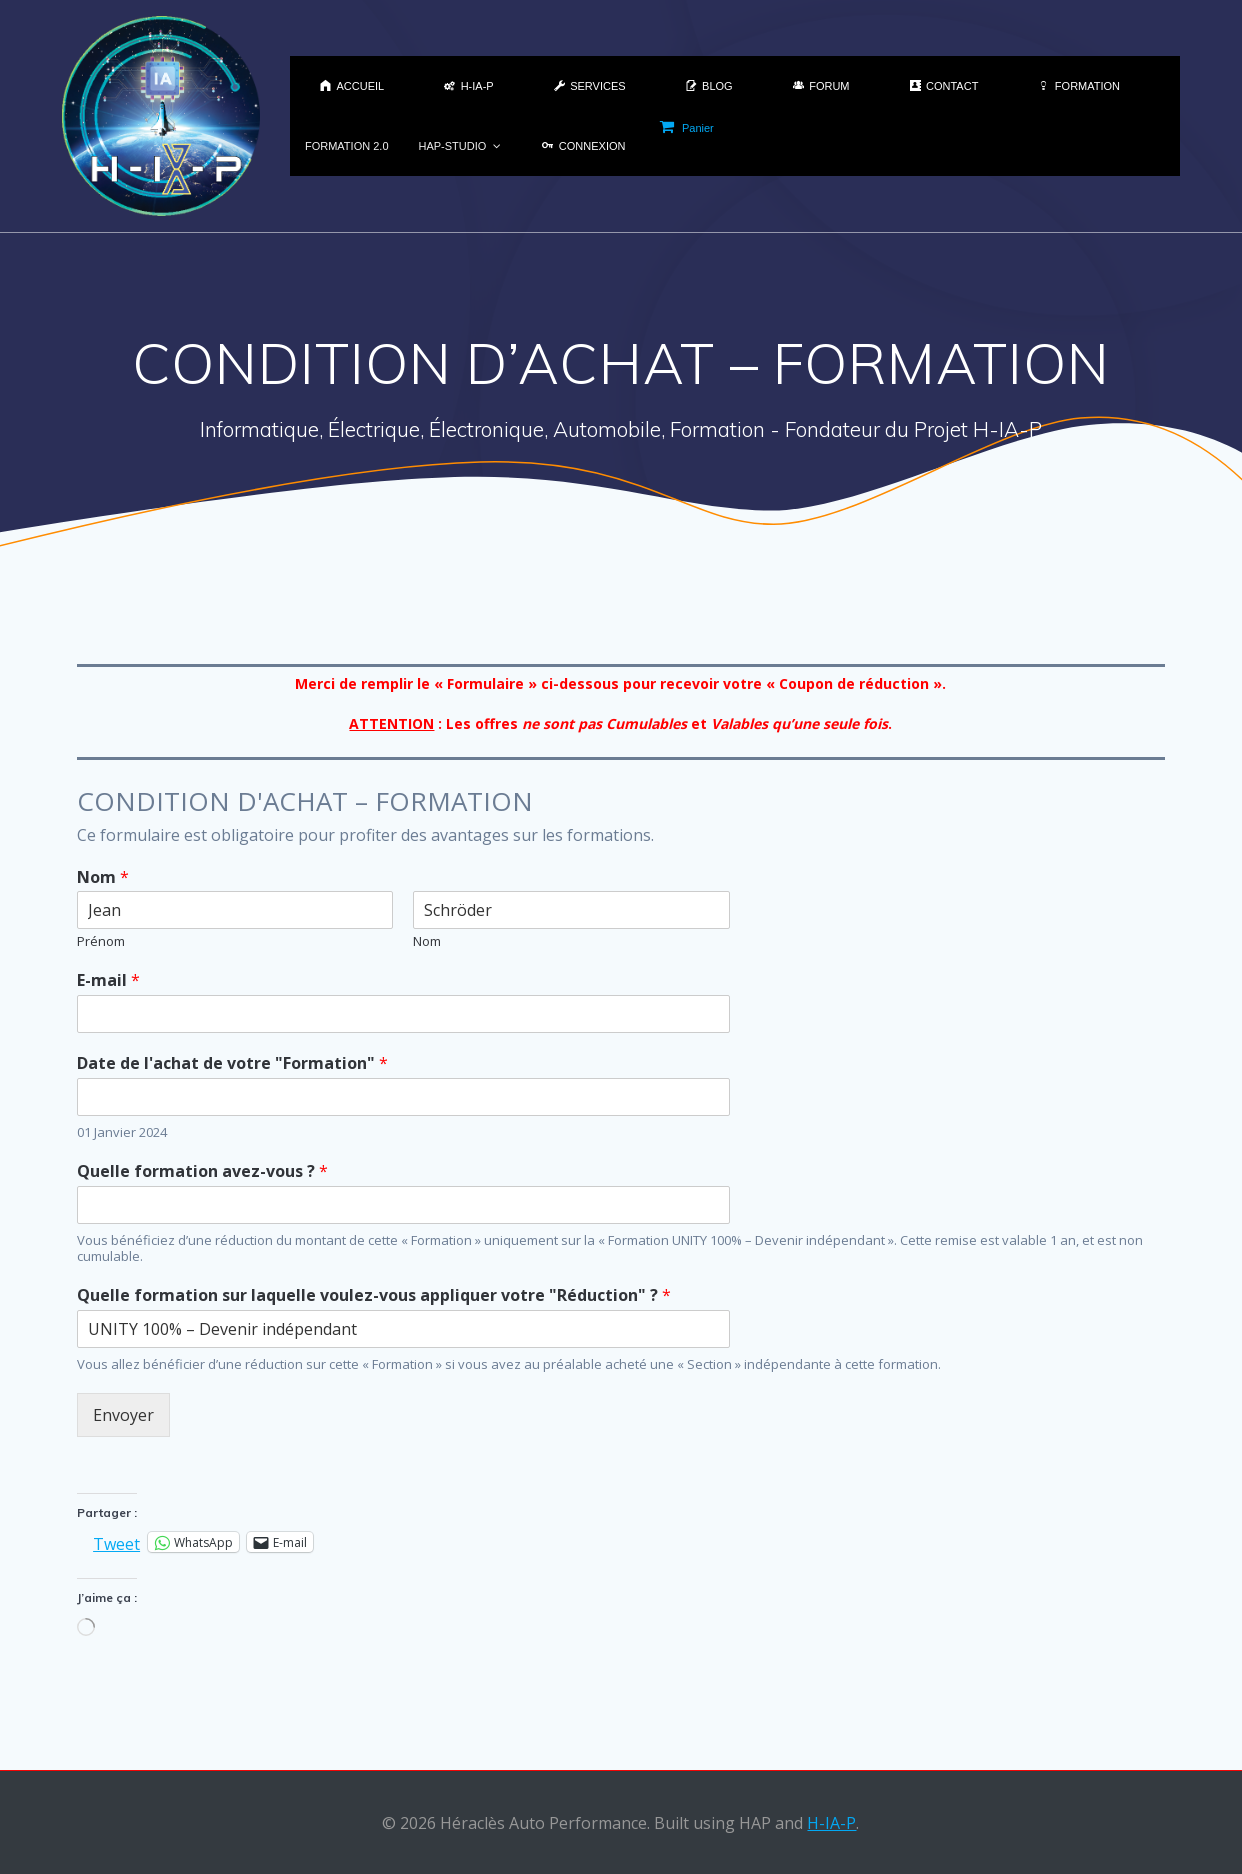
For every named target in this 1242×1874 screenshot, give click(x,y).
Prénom (101, 941)
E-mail (108, 980)
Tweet (116, 1541)
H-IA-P (831, 1823)
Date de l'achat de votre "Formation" (232, 1063)
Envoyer (123, 1415)
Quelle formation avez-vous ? (202, 1171)
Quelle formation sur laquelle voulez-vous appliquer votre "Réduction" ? (374, 1295)
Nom (103, 877)
